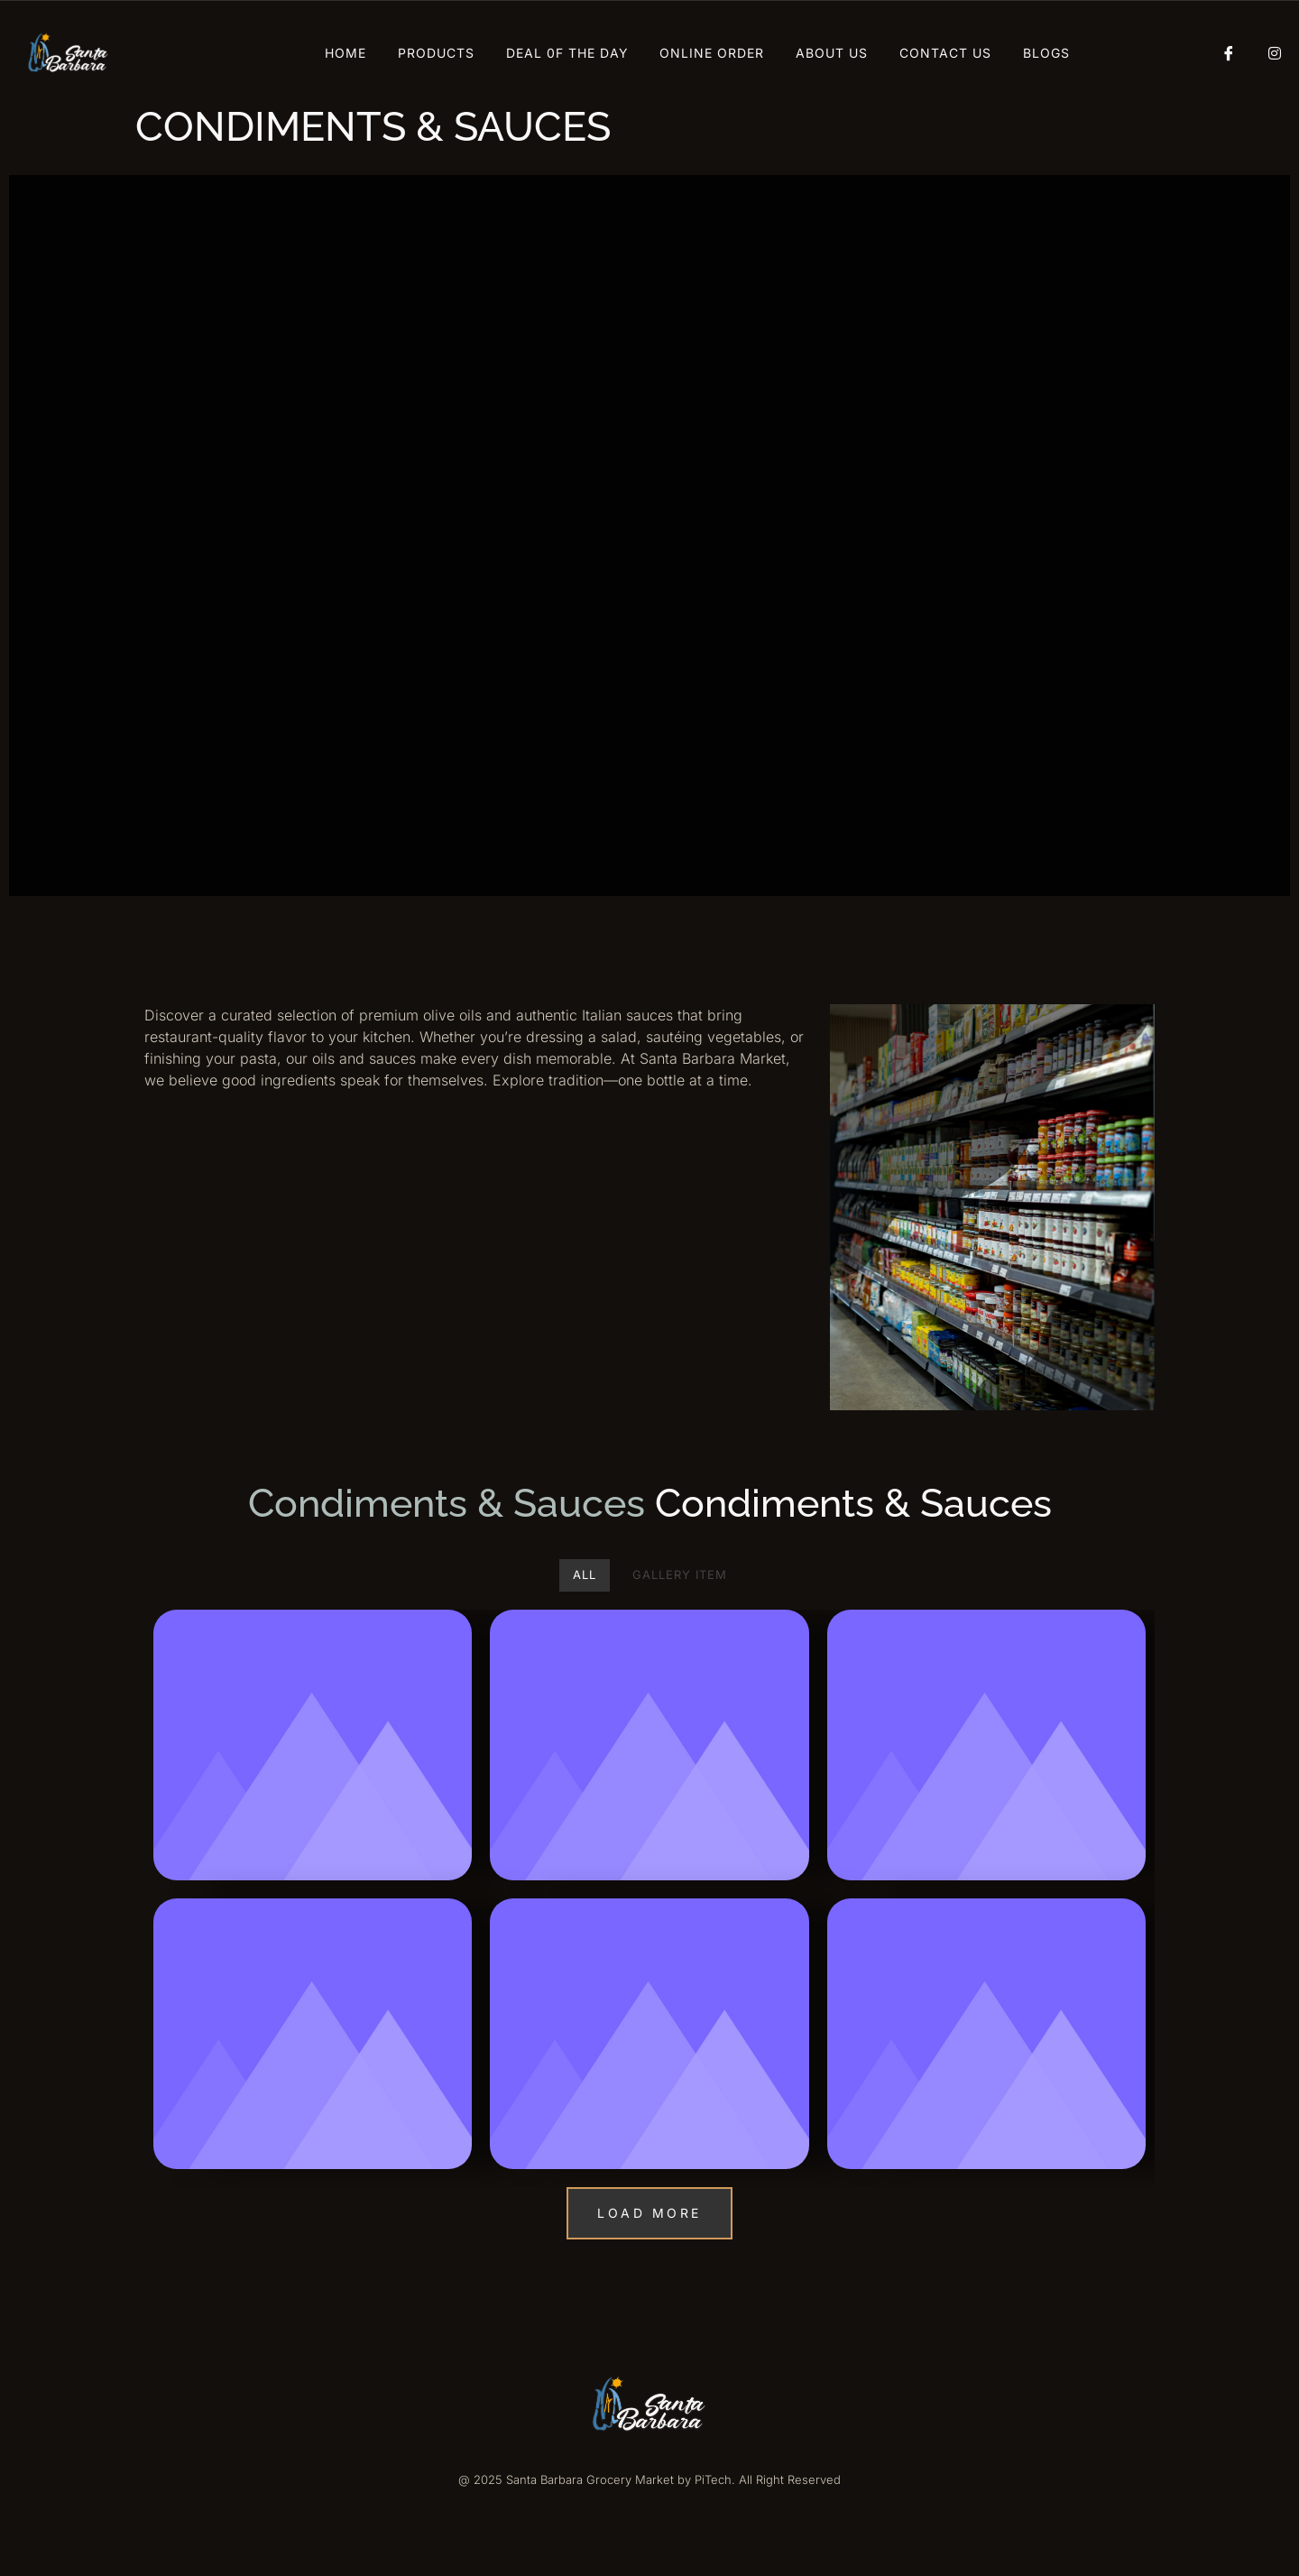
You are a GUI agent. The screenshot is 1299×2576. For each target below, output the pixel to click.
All (584, 1574)
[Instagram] (1267, 53)
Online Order (711, 52)
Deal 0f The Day (567, 52)
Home (345, 52)
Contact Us (945, 52)
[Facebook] (1222, 53)
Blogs (1046, 52)
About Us (832, 52)
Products (436, 52)
